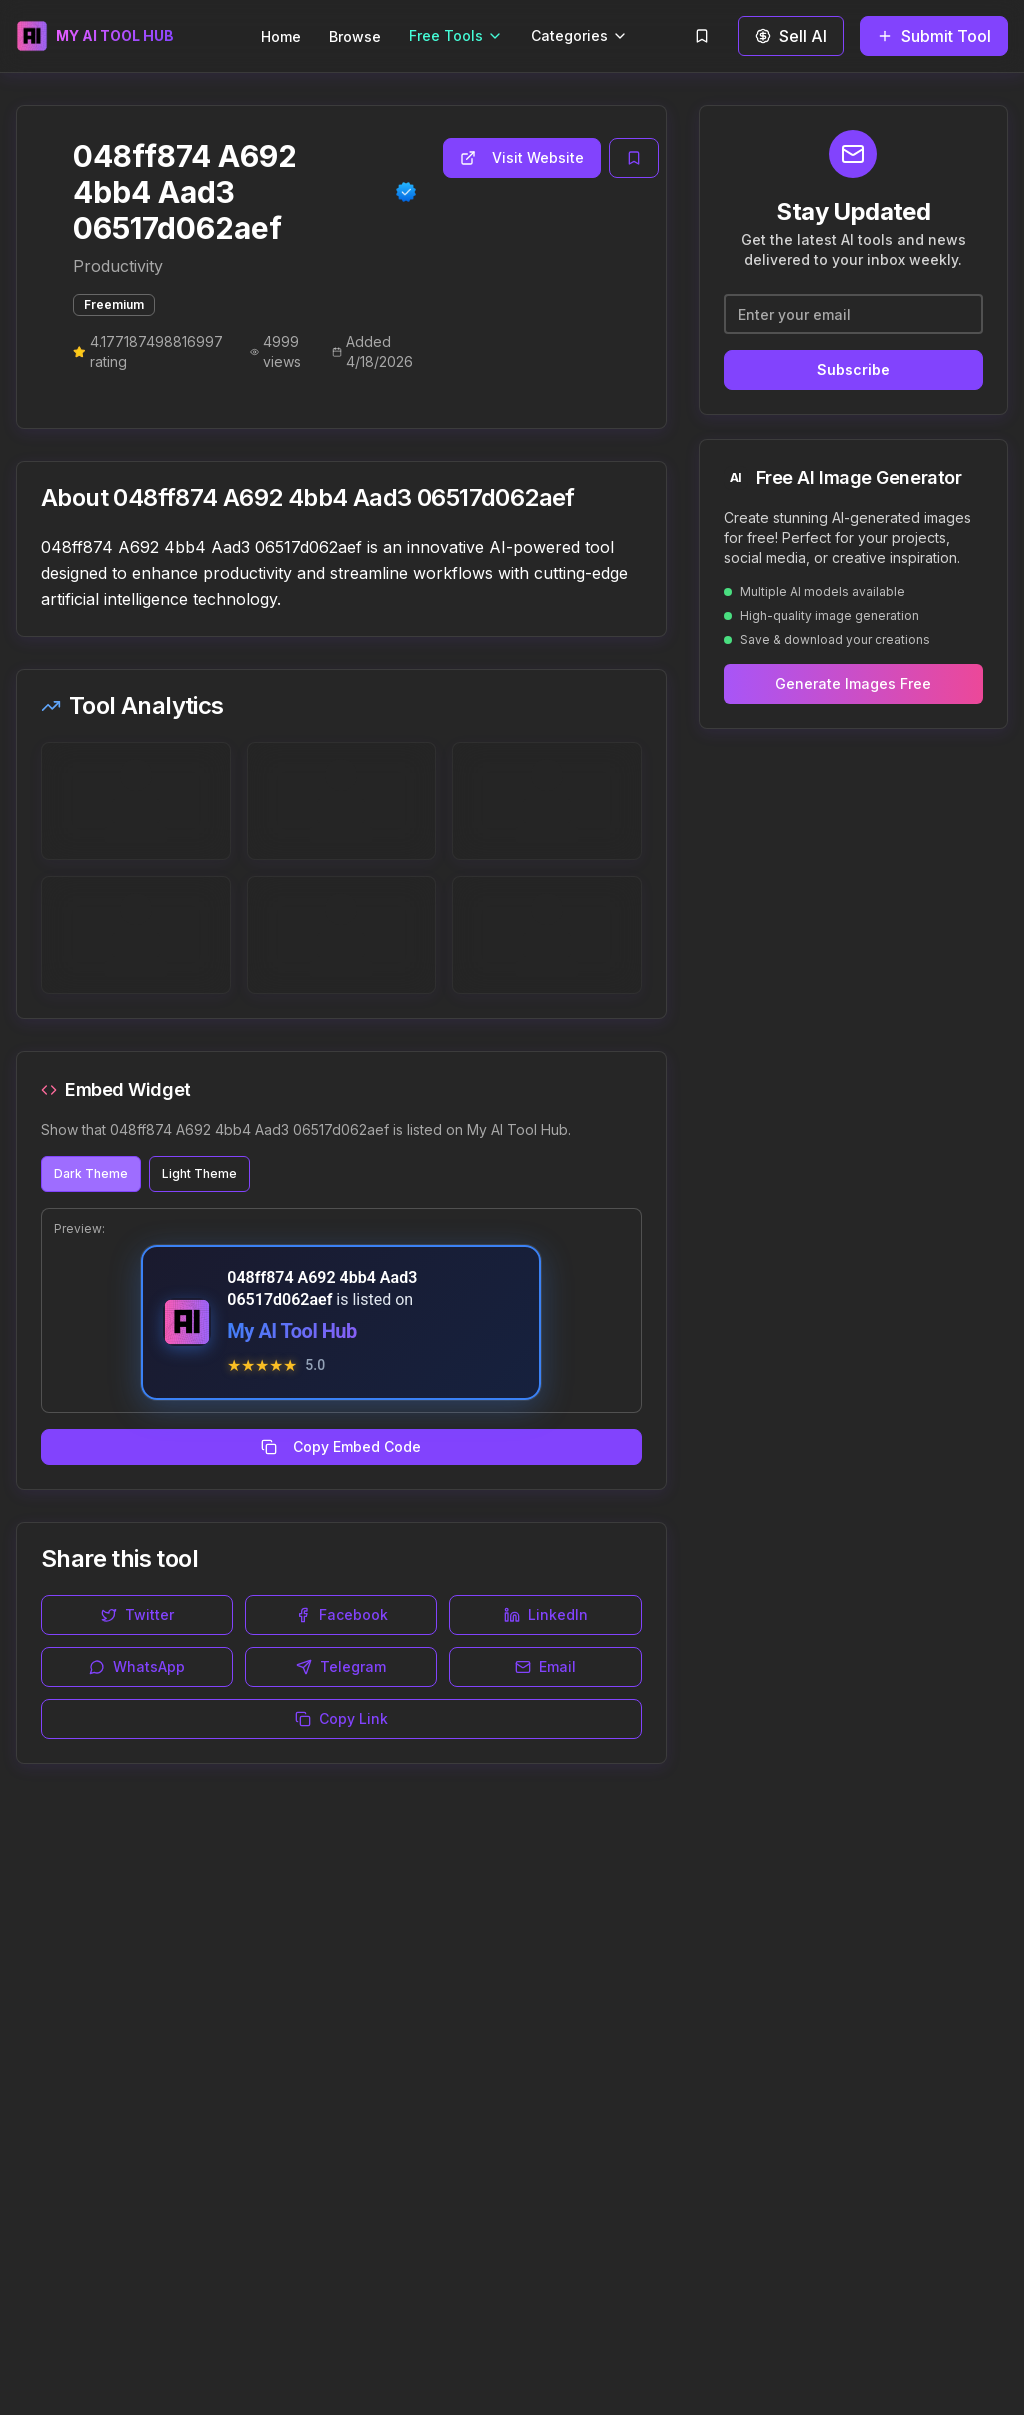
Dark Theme (91, 1173)
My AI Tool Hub (291, 1331)
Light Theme (199, 1173)
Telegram (341, 1666)
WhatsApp (137, 1666)
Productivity (118, 266)
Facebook (341, 1614)
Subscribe (853, 369)
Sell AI (791, 36)
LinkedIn (546, 1614)
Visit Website (522, 157)
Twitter (137, 1614)
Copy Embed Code (341, 1446)
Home (281, 36)
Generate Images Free (853, 683)
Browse (355, 36)
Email (545, 1666)
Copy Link (341, 1718)
